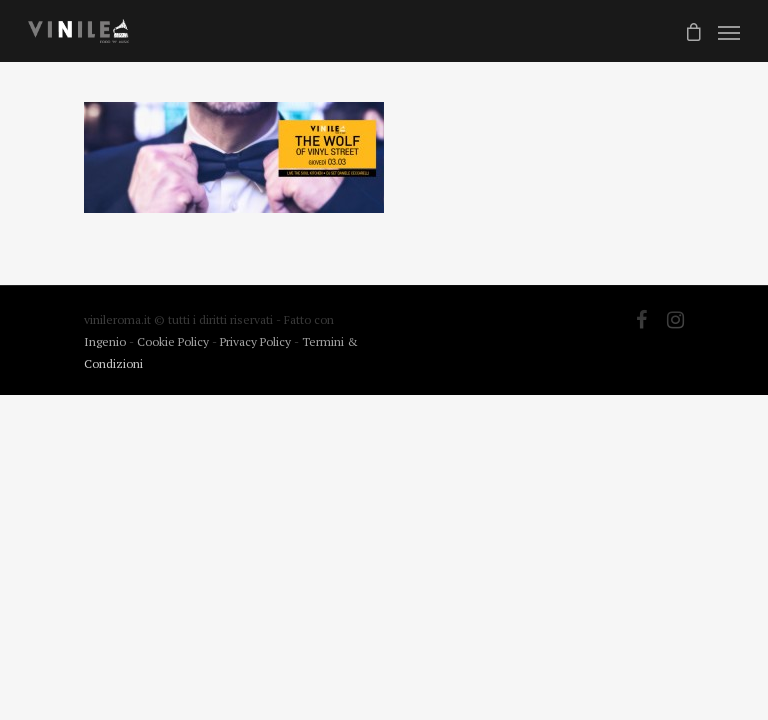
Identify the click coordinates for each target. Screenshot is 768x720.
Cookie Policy (174, 341)
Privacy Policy (257, 341)
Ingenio (105, 341)
